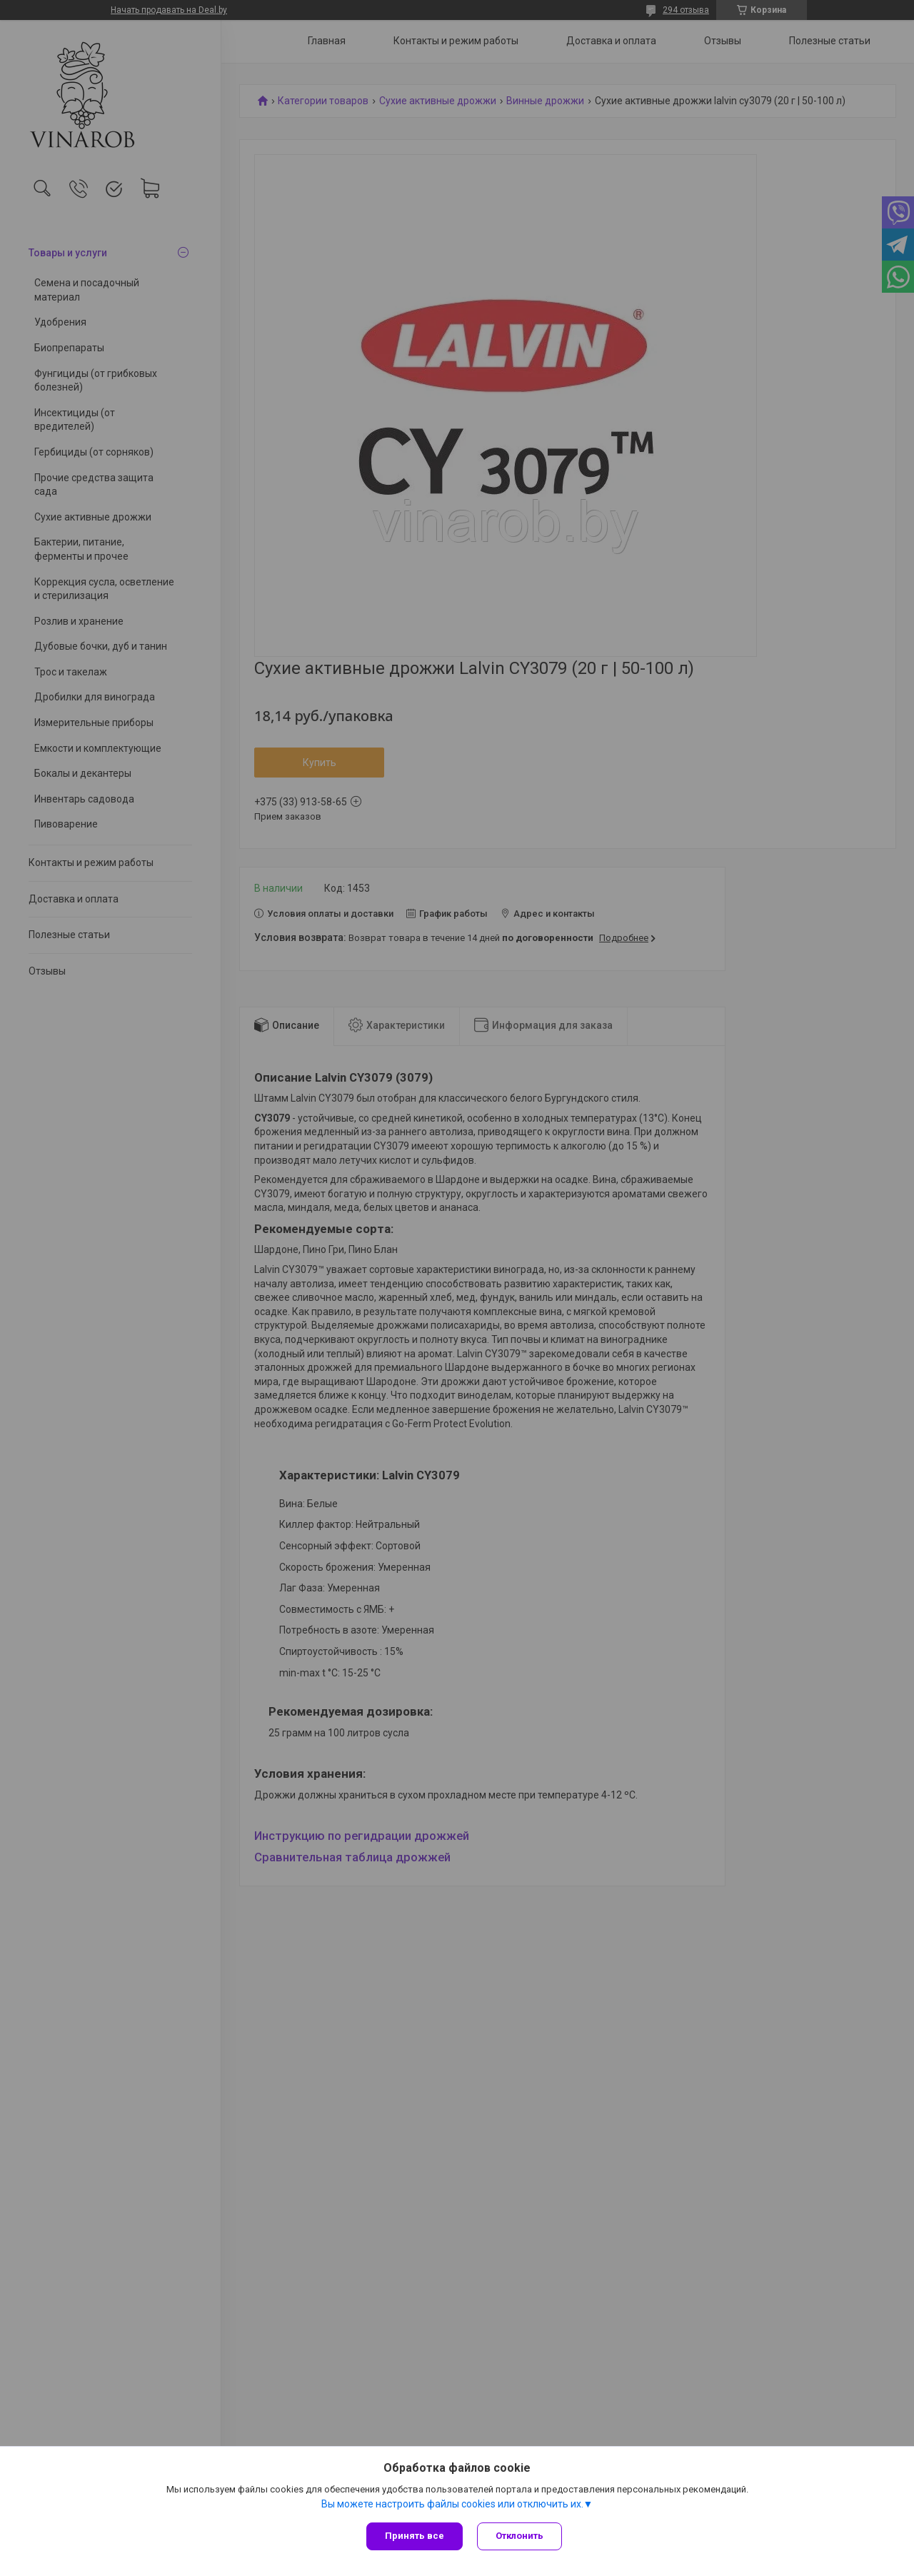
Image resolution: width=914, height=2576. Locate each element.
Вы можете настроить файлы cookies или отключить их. (452, 2504)
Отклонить (519, 2535)
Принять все (414, 2535)
